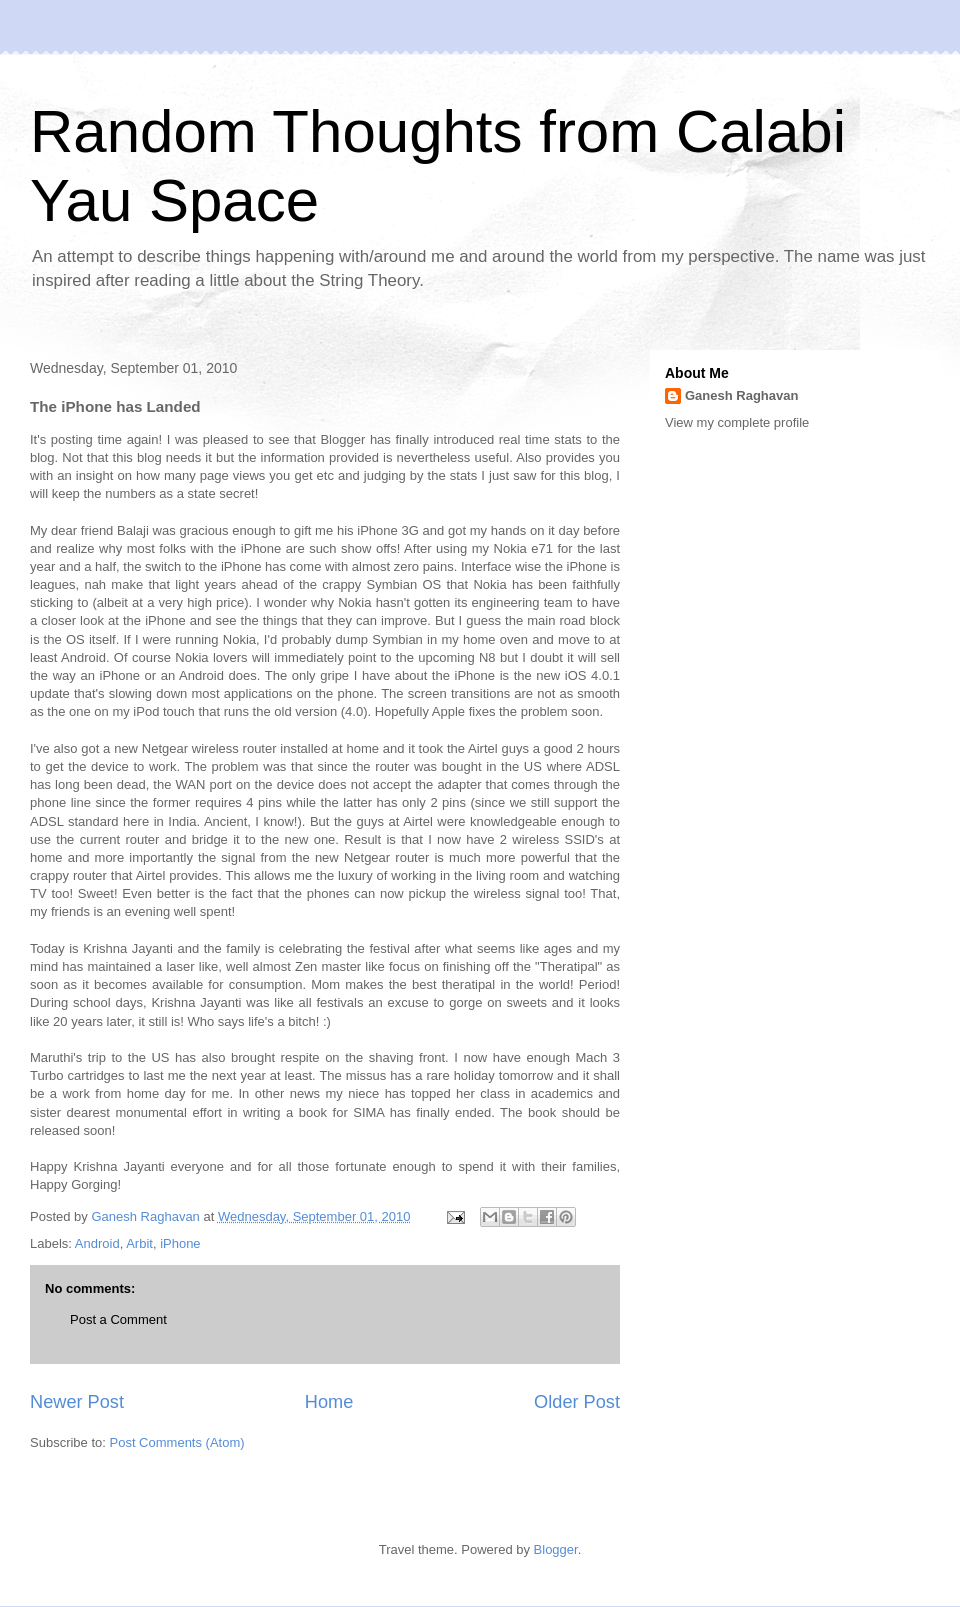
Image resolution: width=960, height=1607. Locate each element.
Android (97, 1243)
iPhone (180, 1243)
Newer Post (77, 1402)
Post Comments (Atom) (177, 1442)
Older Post (577, 1402)
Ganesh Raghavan (741, 395)
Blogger (556, 1549)
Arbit (139, 1243)
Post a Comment (118, 1319)
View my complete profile (737, 422)
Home (329, 1402)
